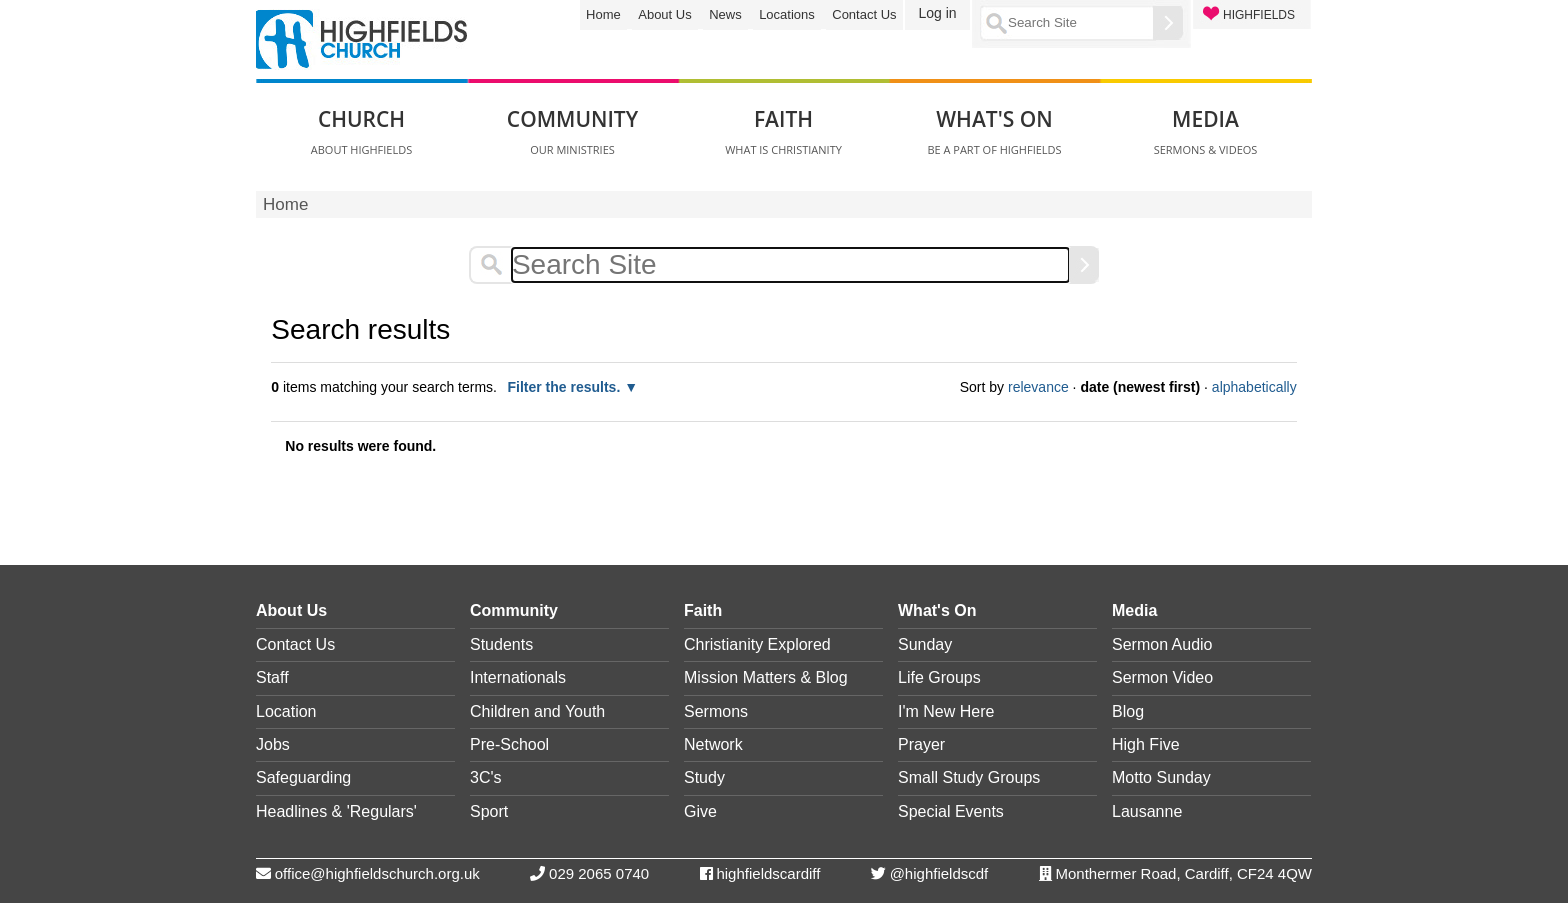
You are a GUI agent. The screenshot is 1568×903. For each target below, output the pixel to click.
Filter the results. (565, 387)
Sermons (716, 711)
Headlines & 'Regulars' (336, 811)
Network (713, 744)
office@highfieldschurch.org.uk (377, 873)
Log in (937, 13)
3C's (486, 777)
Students (501, 644)
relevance (1038, 387)
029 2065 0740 (599, 873)
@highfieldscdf (939, 873)
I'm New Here (946, 711)
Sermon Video (1162, 677)
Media (1134, 610)
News (725, 14)
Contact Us (864, 14)
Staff (272, 677)
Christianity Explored (757, 644)
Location (286, 711)
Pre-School (509, 744)
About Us (664, 14)
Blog (1128, 711)
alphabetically (1254, 387)
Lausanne (1147, 811)
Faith (703, 610)
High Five (1146, 744)
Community (514, 610)
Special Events (951, 811)
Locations (787, 14)
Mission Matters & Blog (766, 677)
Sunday (925, 644)
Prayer (921, 744)
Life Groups (939, 677)
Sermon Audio (1162, 644)
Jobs (273, 744)
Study (704, 777)
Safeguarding (303, 777)
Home (603, 14)
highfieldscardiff (768, 873)
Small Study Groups (969, 777)
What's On (937, 610)
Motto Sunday (1161, 777)
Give (700, 811)
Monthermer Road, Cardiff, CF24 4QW (1184, 873)
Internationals (518, 677)
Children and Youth (537, 711)
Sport (489, 811)
